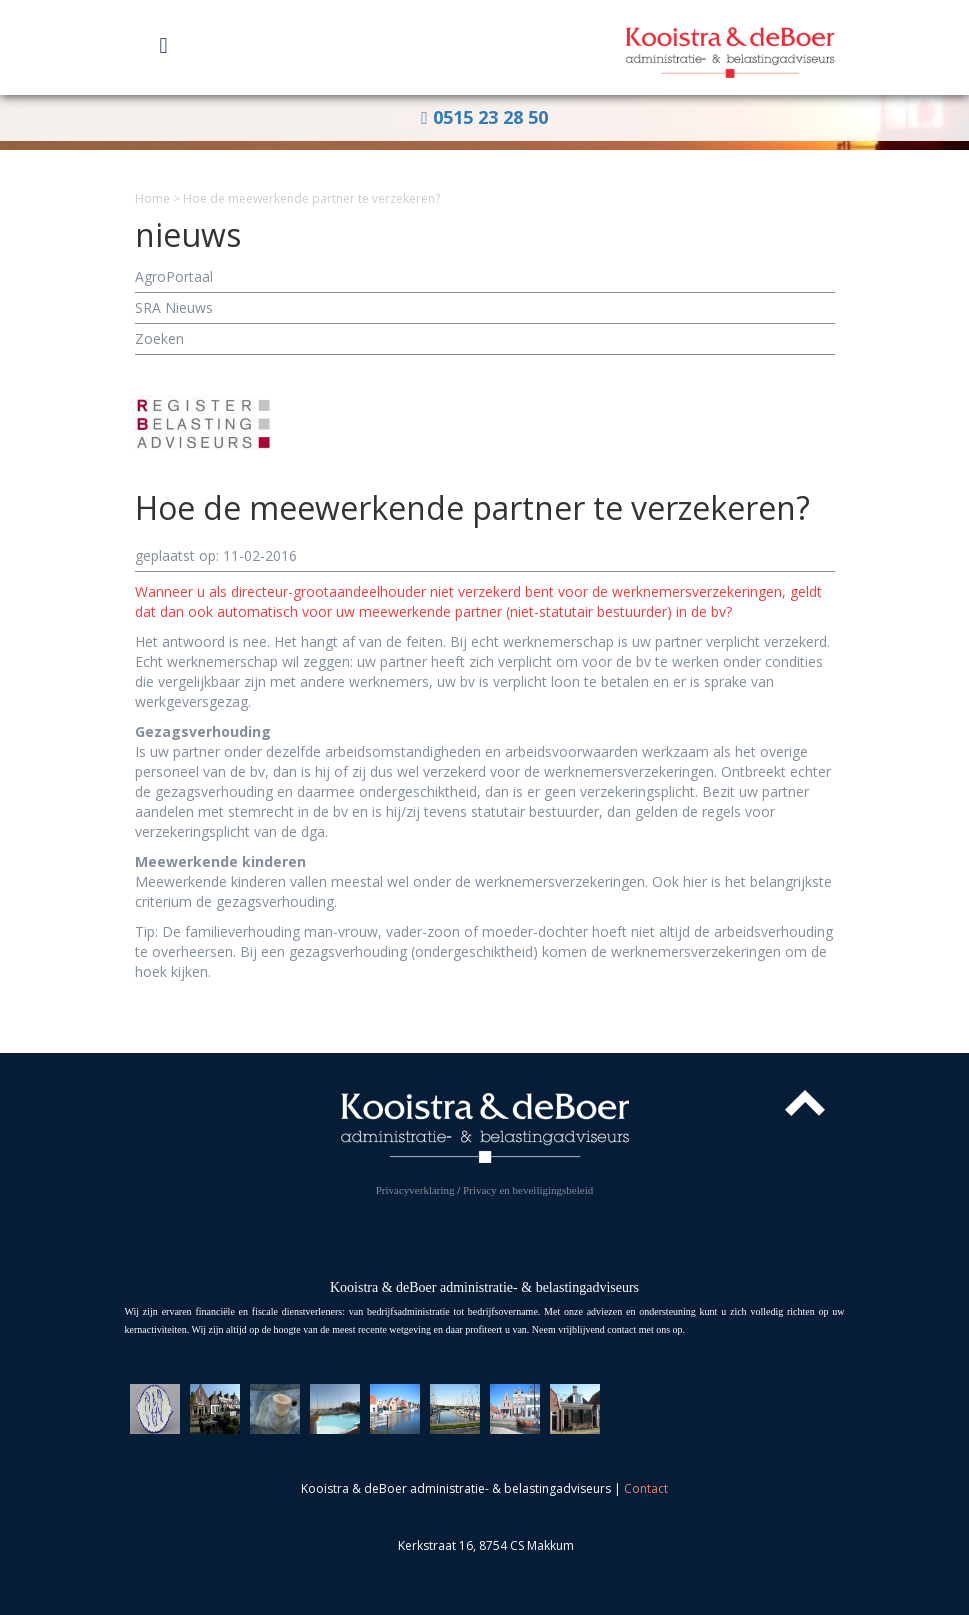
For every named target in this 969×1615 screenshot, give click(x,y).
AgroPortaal (174, 276)
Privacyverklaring (415, 1190)
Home (152, 198)
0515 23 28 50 (484, 117)
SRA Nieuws (174, 307)
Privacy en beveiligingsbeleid (528, 1190)
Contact (646, 1488)
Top (805, 1103)
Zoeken (159, 338)
